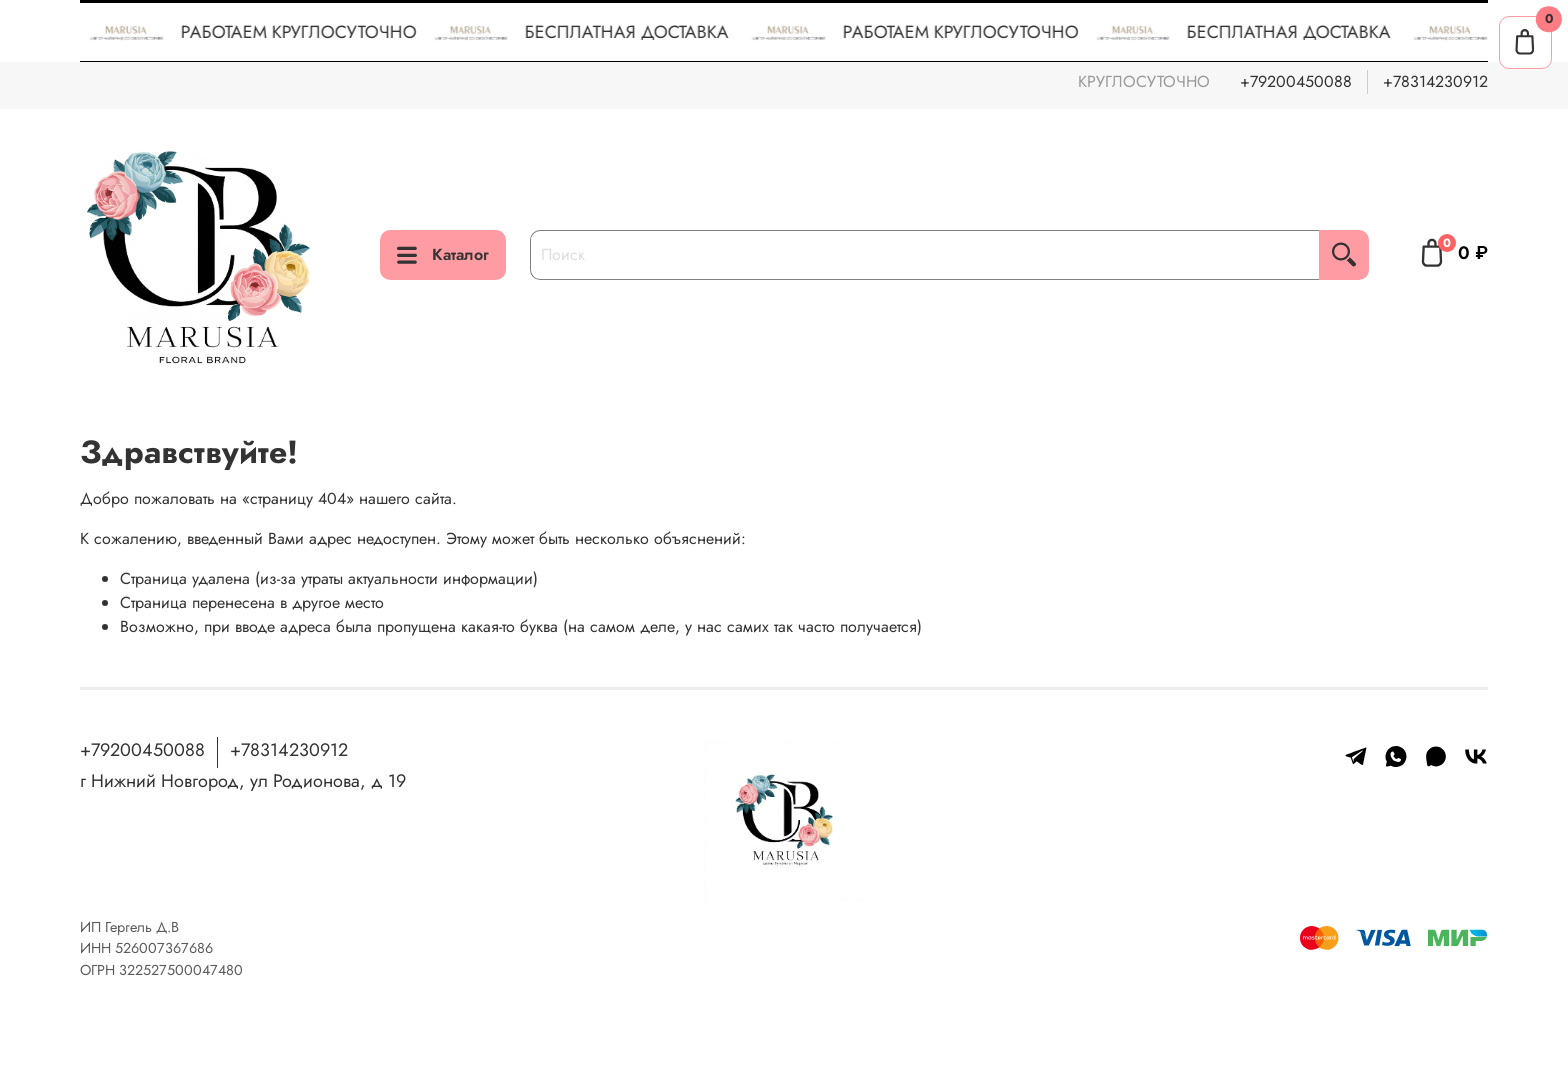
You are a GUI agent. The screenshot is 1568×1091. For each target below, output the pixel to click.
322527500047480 (181, 970)
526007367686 (164, 948)
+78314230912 (1435, 81)
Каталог (443, 254)
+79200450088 (1296, 81)
